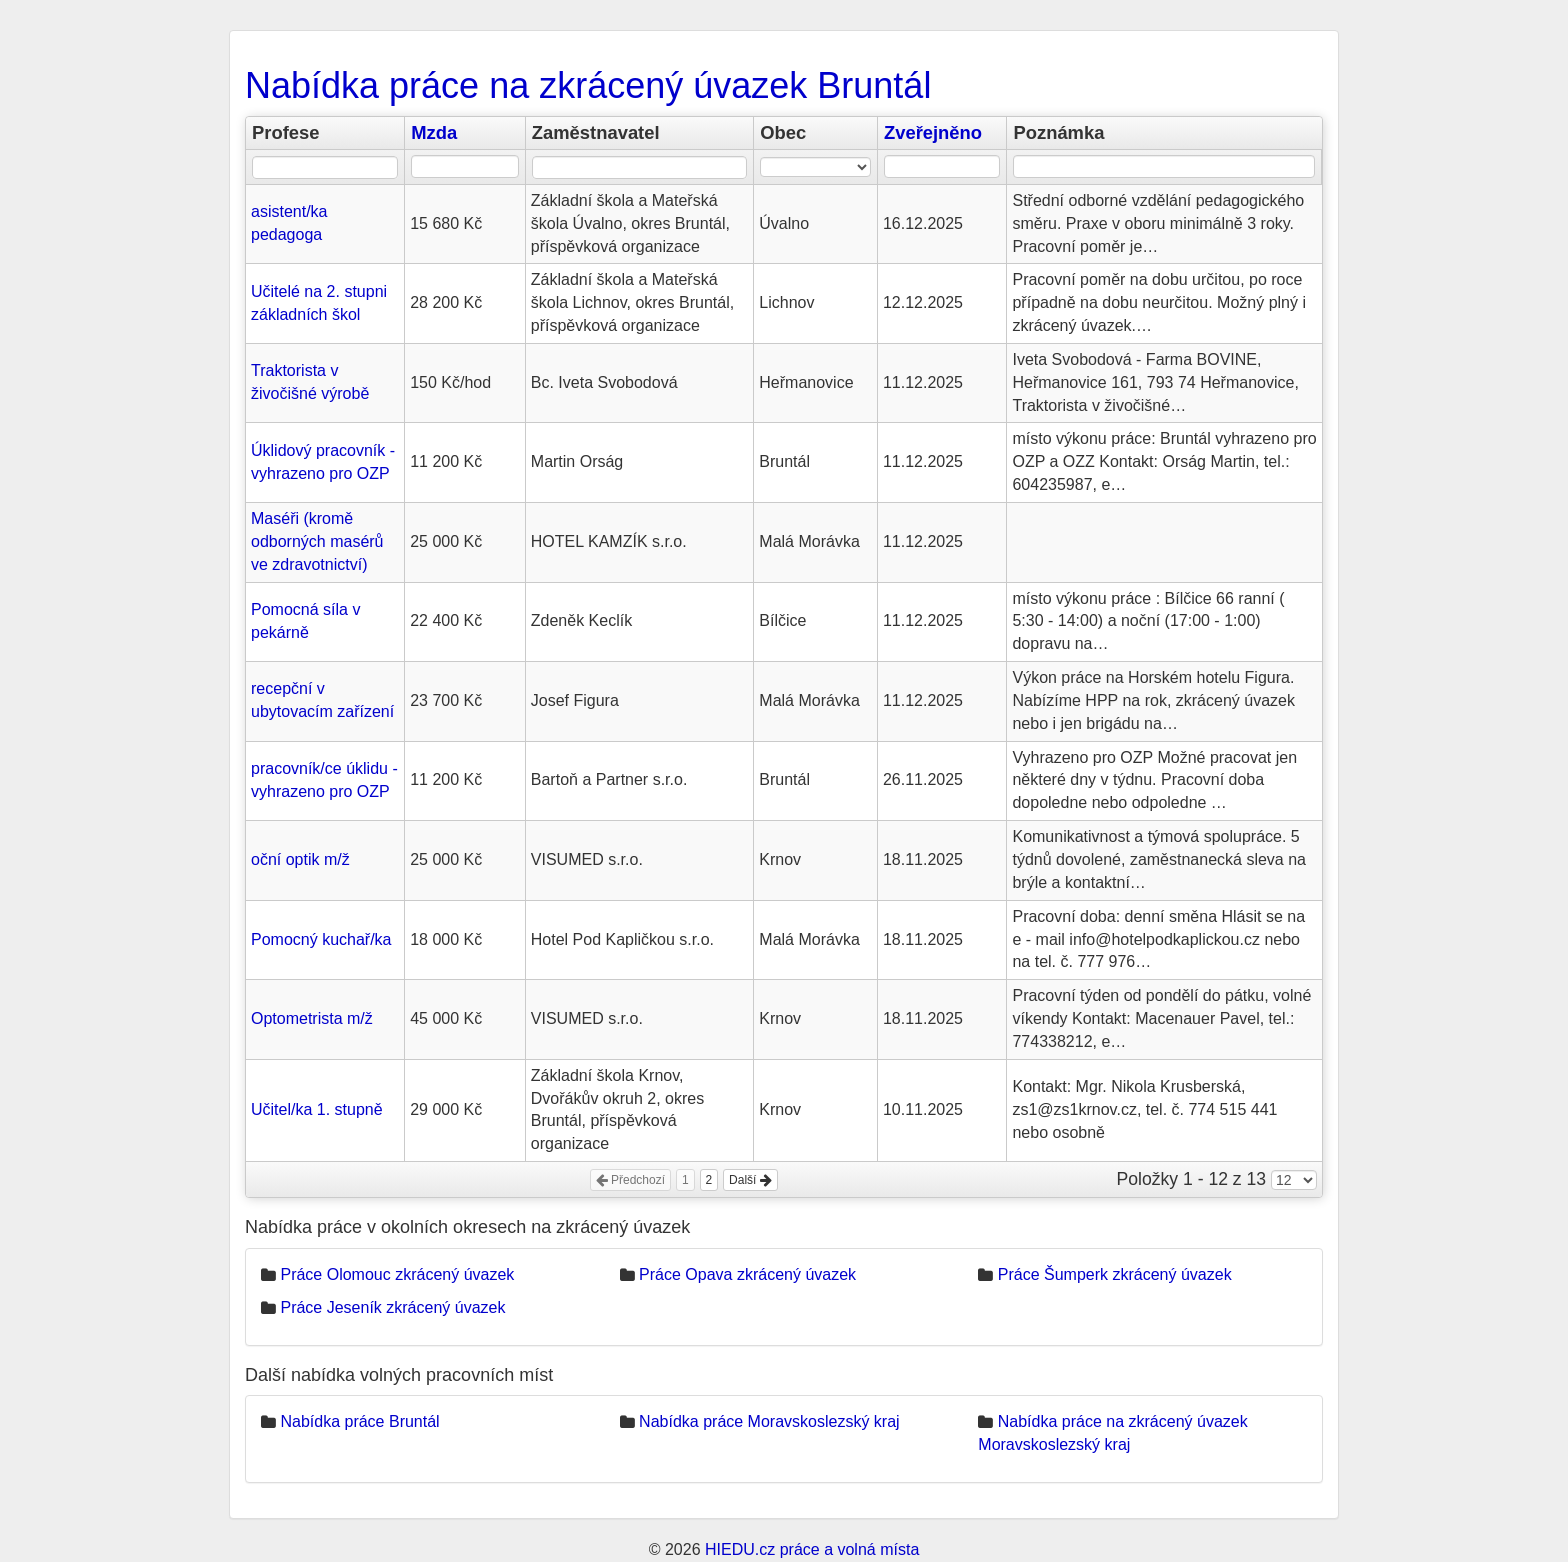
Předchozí (630, 1180)
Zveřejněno (933, 132)
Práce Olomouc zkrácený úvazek (397, 1274)
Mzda (434, 132)
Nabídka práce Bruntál (359, 1421)
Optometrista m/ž (312, 1018)
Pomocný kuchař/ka (321, 939)
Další (750, 1180)
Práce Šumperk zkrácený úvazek (1115, 1274)
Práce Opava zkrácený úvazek (747, 1274)
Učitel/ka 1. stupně (317, 1109)
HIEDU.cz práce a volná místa (812, 1549)
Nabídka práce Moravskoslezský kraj (769, 1421)
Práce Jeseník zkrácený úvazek (392, 1307)
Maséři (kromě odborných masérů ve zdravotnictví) (317, 541)
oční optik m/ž (300, 859)
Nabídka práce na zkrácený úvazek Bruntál (588, 85)
